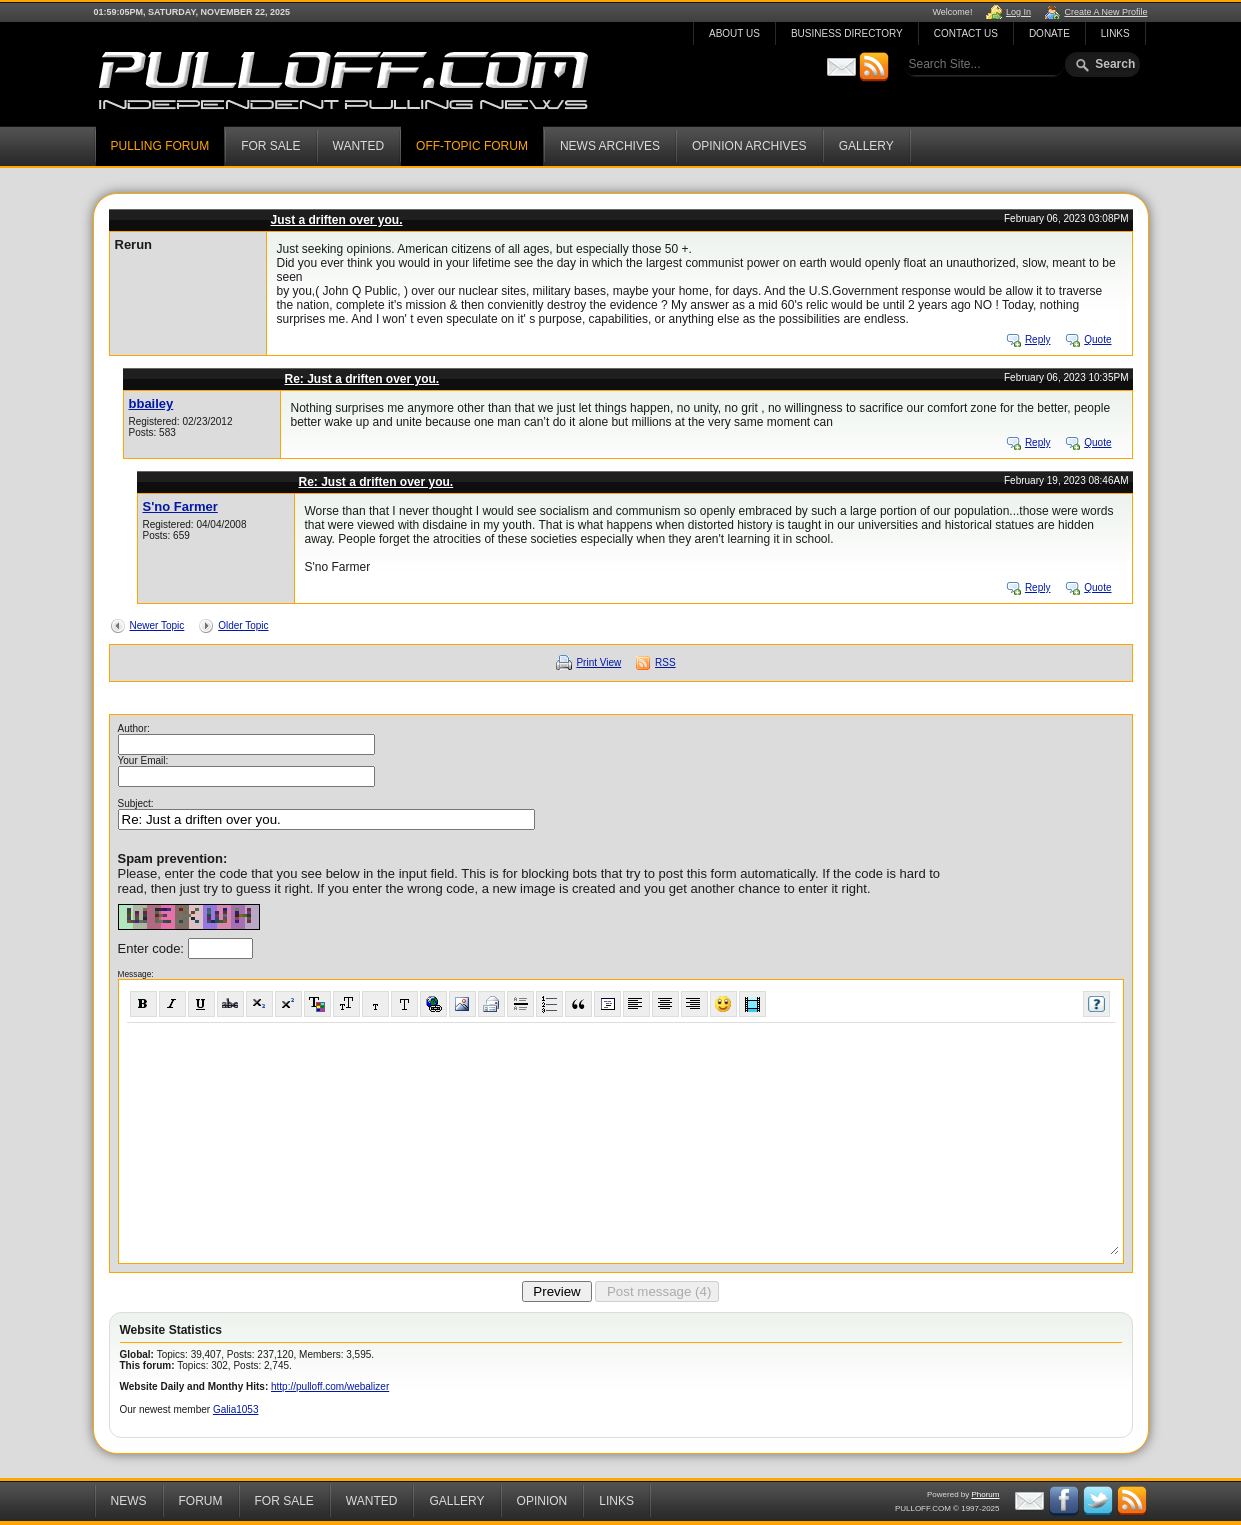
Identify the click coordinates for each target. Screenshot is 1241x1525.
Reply (1038, 339)
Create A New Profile (1105, 12)
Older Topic (243, 625)
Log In (1018, 12)
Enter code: (153, 948)
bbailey (151, 403)
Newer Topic (157, 625)
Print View (598, 662)
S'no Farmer (180, 506)
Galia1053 (236, 1409)
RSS (665, 662)
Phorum (985, 1494)
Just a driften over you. (337, 220)
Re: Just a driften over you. (362, 379)
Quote (1097, 339)
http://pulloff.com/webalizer (330, 1386)
